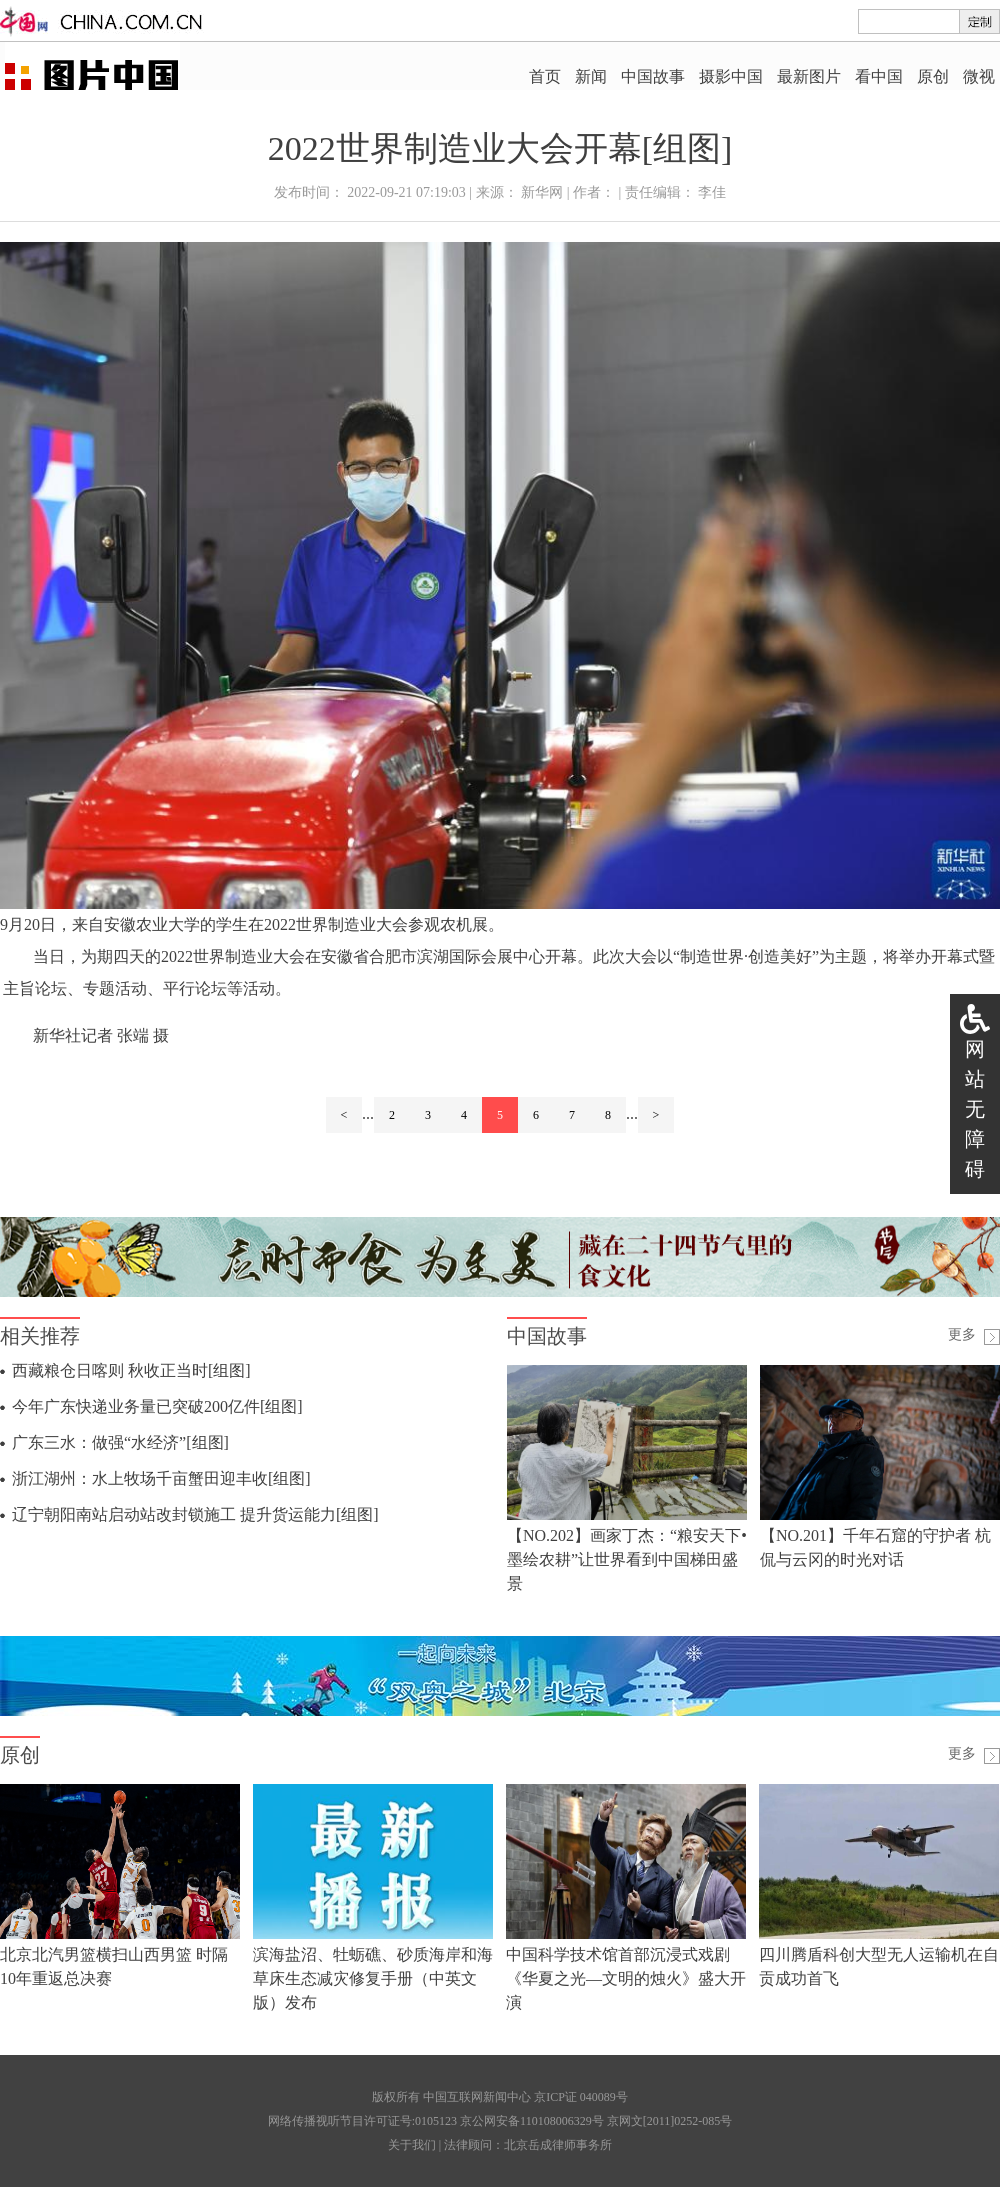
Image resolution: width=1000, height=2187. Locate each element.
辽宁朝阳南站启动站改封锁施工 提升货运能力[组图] (195, 1514)
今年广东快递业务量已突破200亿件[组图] (157, 1406)
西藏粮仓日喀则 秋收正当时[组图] (131, 1370)
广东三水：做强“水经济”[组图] (120, 1442)
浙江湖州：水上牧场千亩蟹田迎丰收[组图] (161, 1478)
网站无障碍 (975, 1109)
